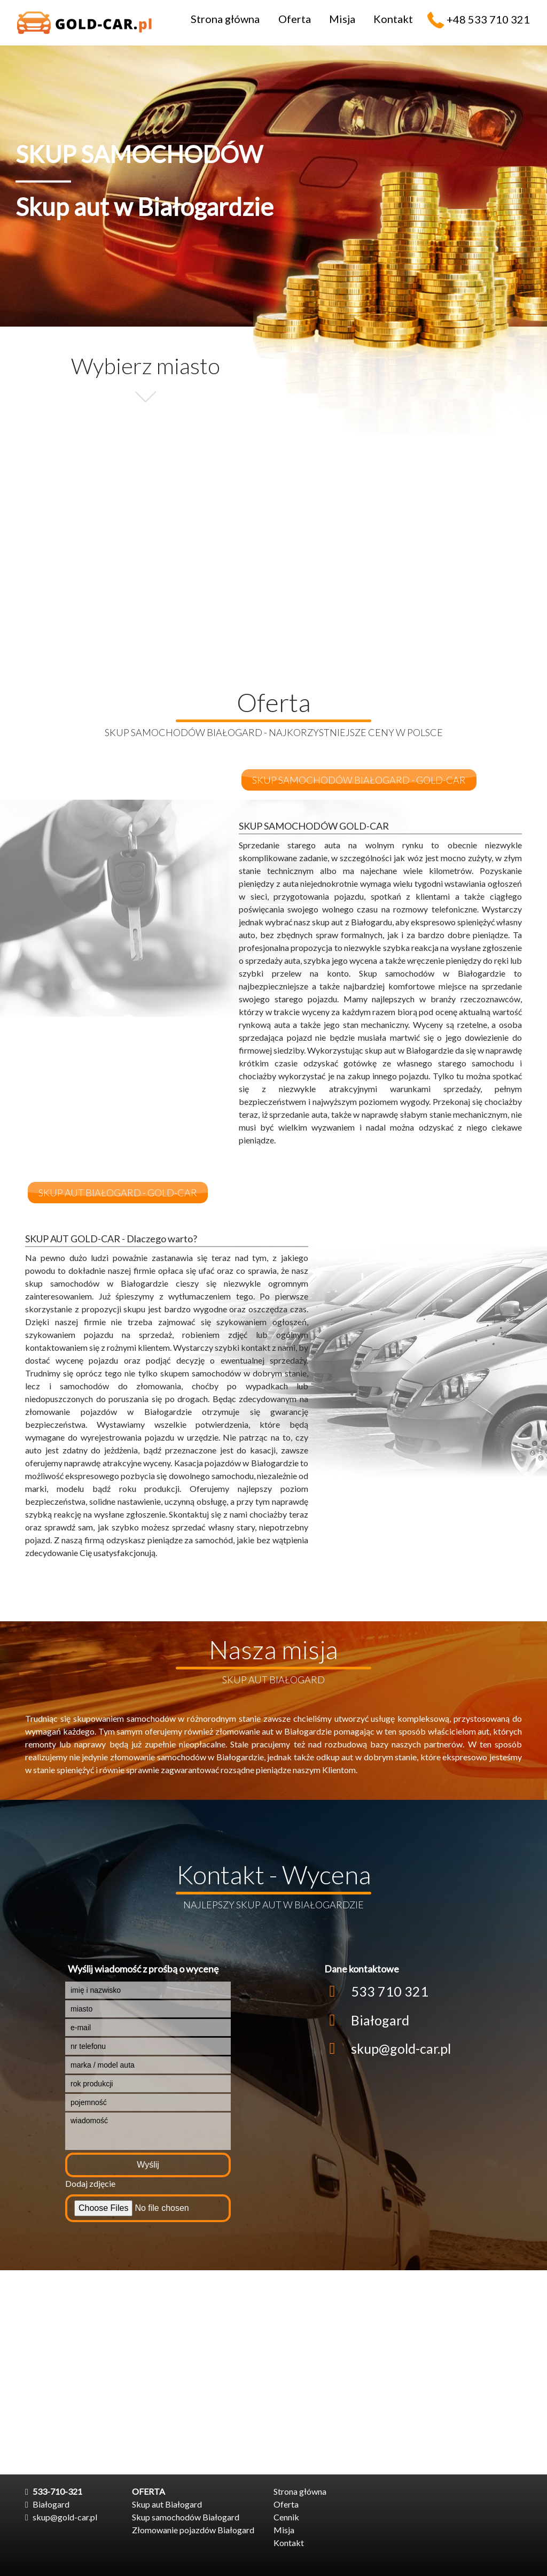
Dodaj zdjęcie (90, 2183)
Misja (342, 18)
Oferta (294, 18)
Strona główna (225, 18)
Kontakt (393, 18)
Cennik (286, 2517)
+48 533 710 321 (488, 19)
